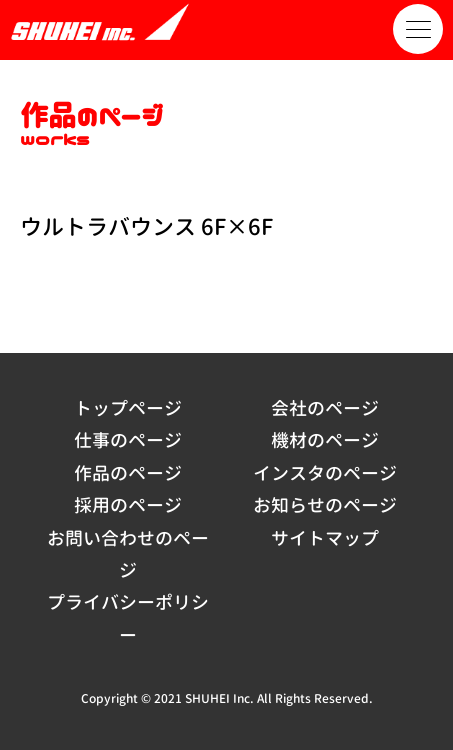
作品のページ (128, 473)
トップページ (128, 408)
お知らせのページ (325, 505)
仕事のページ (128, 440)
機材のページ (325, 440)
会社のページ (325, 408)
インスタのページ (325, 473)
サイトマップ (325, 538)
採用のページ (128, 505)
